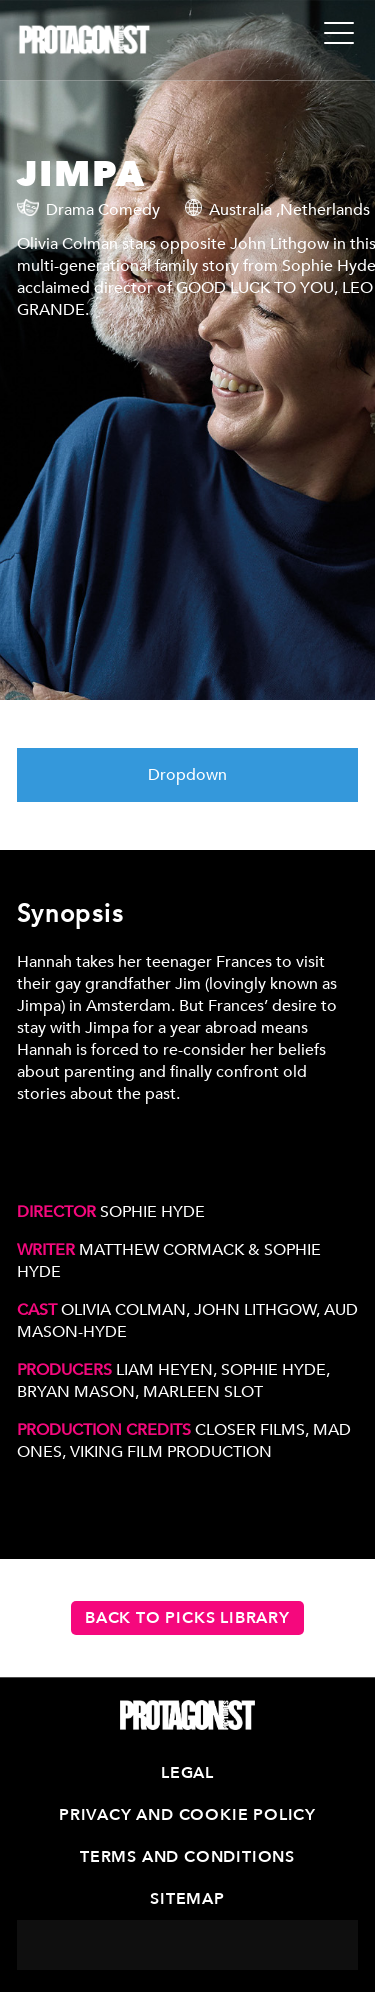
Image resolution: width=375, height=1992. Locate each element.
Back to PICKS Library (187, 1618)
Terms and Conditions (187, 1857)
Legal (187, 1773)
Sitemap (187, 1899)
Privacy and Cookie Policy (187, 1815)
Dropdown (187, 775)
